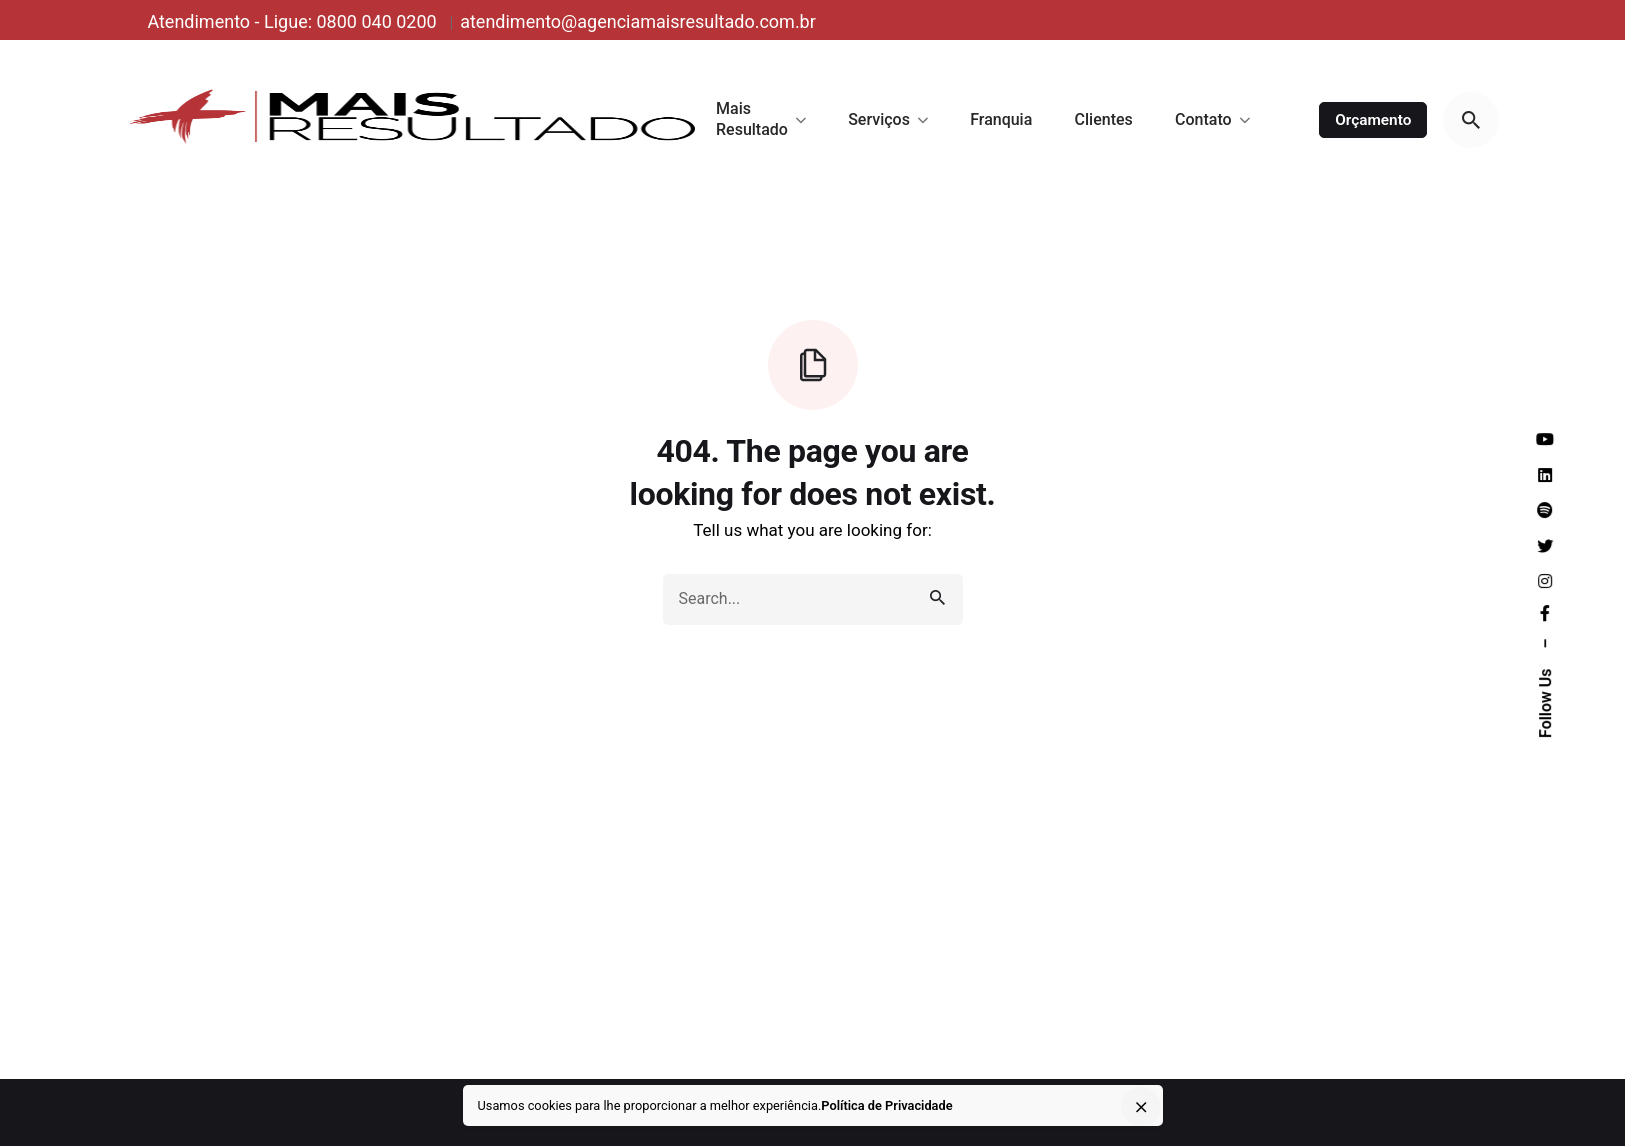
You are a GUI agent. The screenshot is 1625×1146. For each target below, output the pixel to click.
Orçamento (1373, 120)
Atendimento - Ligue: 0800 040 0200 (294, 21)
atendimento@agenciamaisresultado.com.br (638, 21)
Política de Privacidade (886, 1105)
